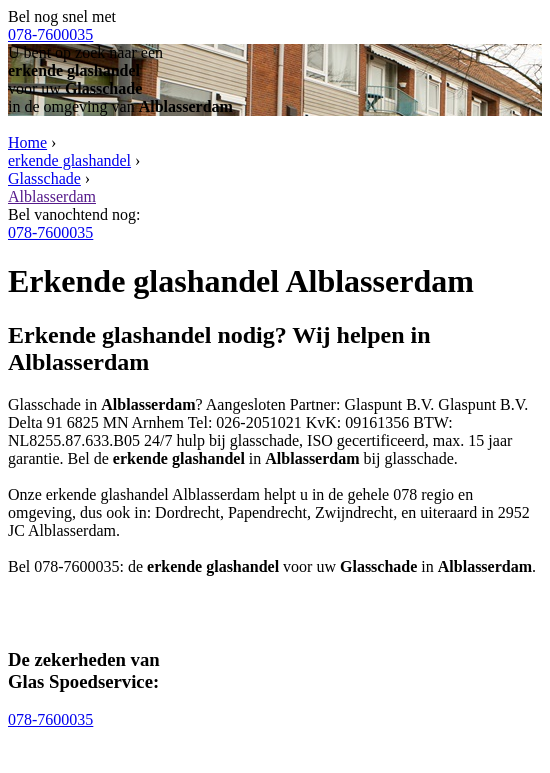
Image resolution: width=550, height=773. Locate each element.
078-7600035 (50, 34)
